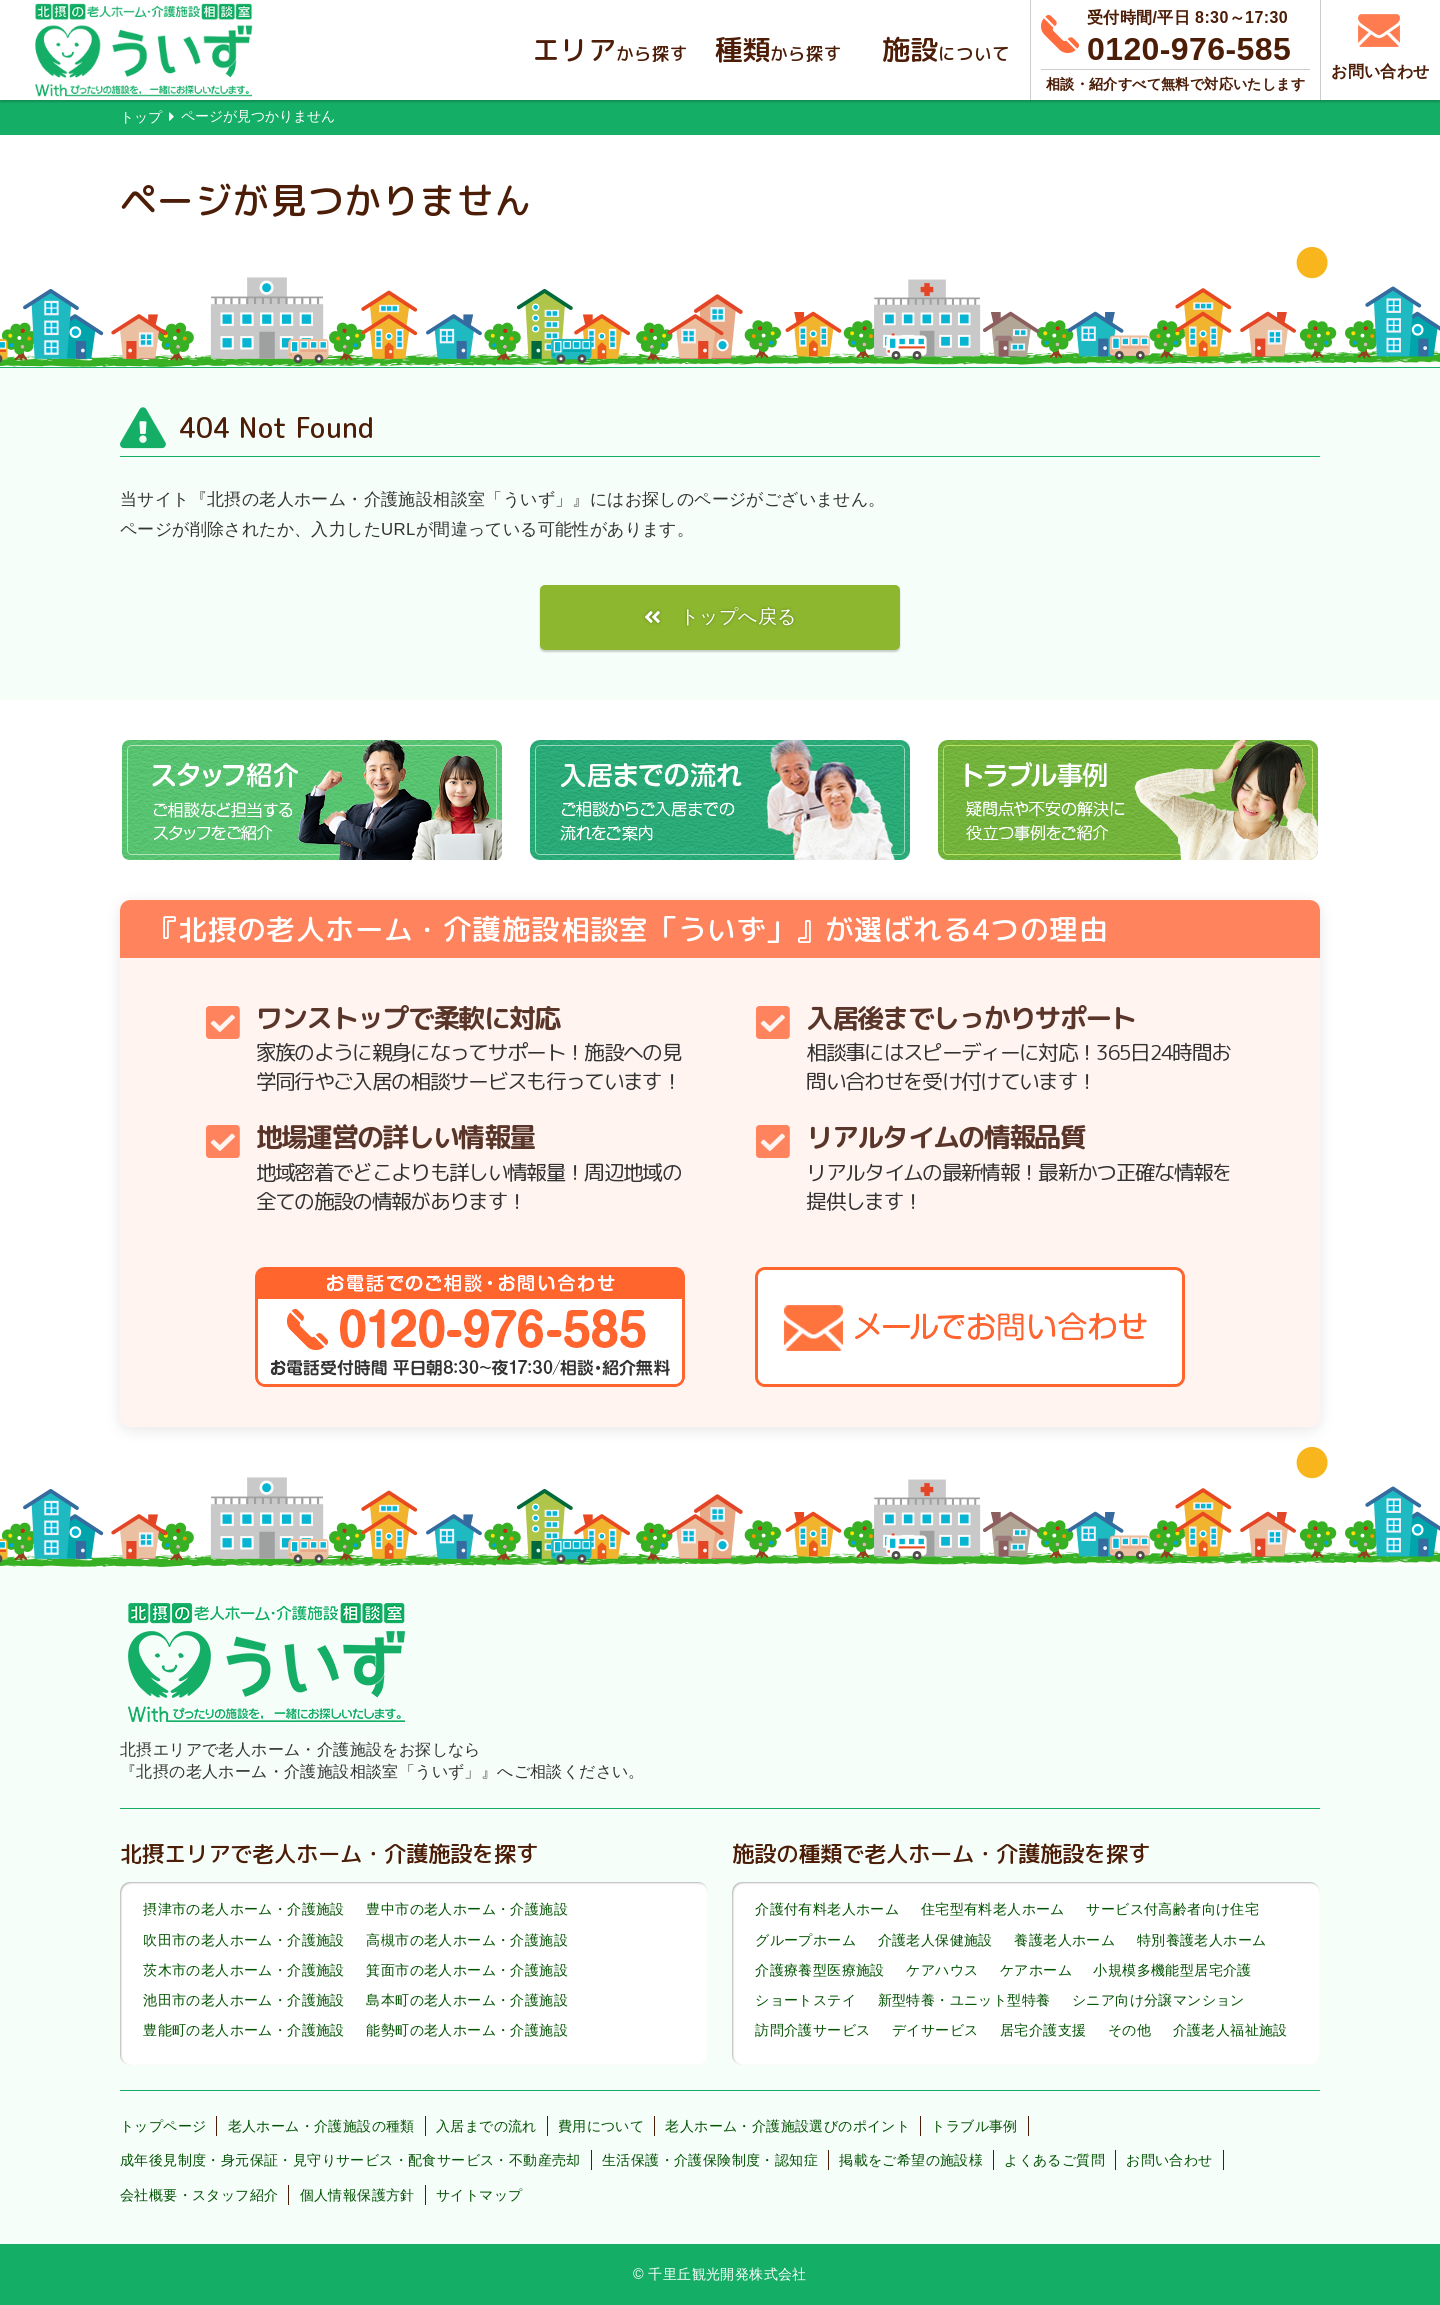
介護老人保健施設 (935, 1940)
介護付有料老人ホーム (827, 1910)
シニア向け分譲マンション (1158, 2000)
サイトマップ (479, 2195)
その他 (1129, 2030)
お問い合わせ (1169, 2160)
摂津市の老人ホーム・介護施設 (244, 1910)
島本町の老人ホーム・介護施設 (467, 2000)
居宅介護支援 (1043, 2030)
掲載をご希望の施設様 (911, 2160)
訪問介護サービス (812, 2030)
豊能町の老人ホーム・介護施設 (244, 2030)
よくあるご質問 (1054, 2160)
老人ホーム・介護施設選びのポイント (787, 2126)
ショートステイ (805, 2000)
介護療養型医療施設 (820, 1970)
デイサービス (935, 2030)
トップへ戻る (738, 616)
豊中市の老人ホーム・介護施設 (467, 1910)
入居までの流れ (486, 2126)
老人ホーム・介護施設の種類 (321, 2126)
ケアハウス (942, 1970)
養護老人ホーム (1064, 1940)
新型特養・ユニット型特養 (964, 2000)
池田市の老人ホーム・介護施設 (244, 2000)
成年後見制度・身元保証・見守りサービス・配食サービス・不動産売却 (350, 2160)
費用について (601, 2126)
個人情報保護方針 (357, 2195)
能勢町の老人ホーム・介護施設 (467, 2030)
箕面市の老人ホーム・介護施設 (467, 1970)
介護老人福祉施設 (1230, 2030)
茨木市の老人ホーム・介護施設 (244, 1970)
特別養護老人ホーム (1202, 1940)
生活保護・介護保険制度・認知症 (710, 2160)
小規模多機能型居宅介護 (1172, 1970)
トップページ (163, 2126)
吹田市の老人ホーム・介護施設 (244, 1940)
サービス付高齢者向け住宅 (1172, 1910)
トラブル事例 (974, 2126)
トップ (141, 117)
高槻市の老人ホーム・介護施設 (467, 1940)
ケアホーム (1036, 1970)
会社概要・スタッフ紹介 (199, 2195)
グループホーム (805, 1940)
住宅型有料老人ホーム (993, 1910)
